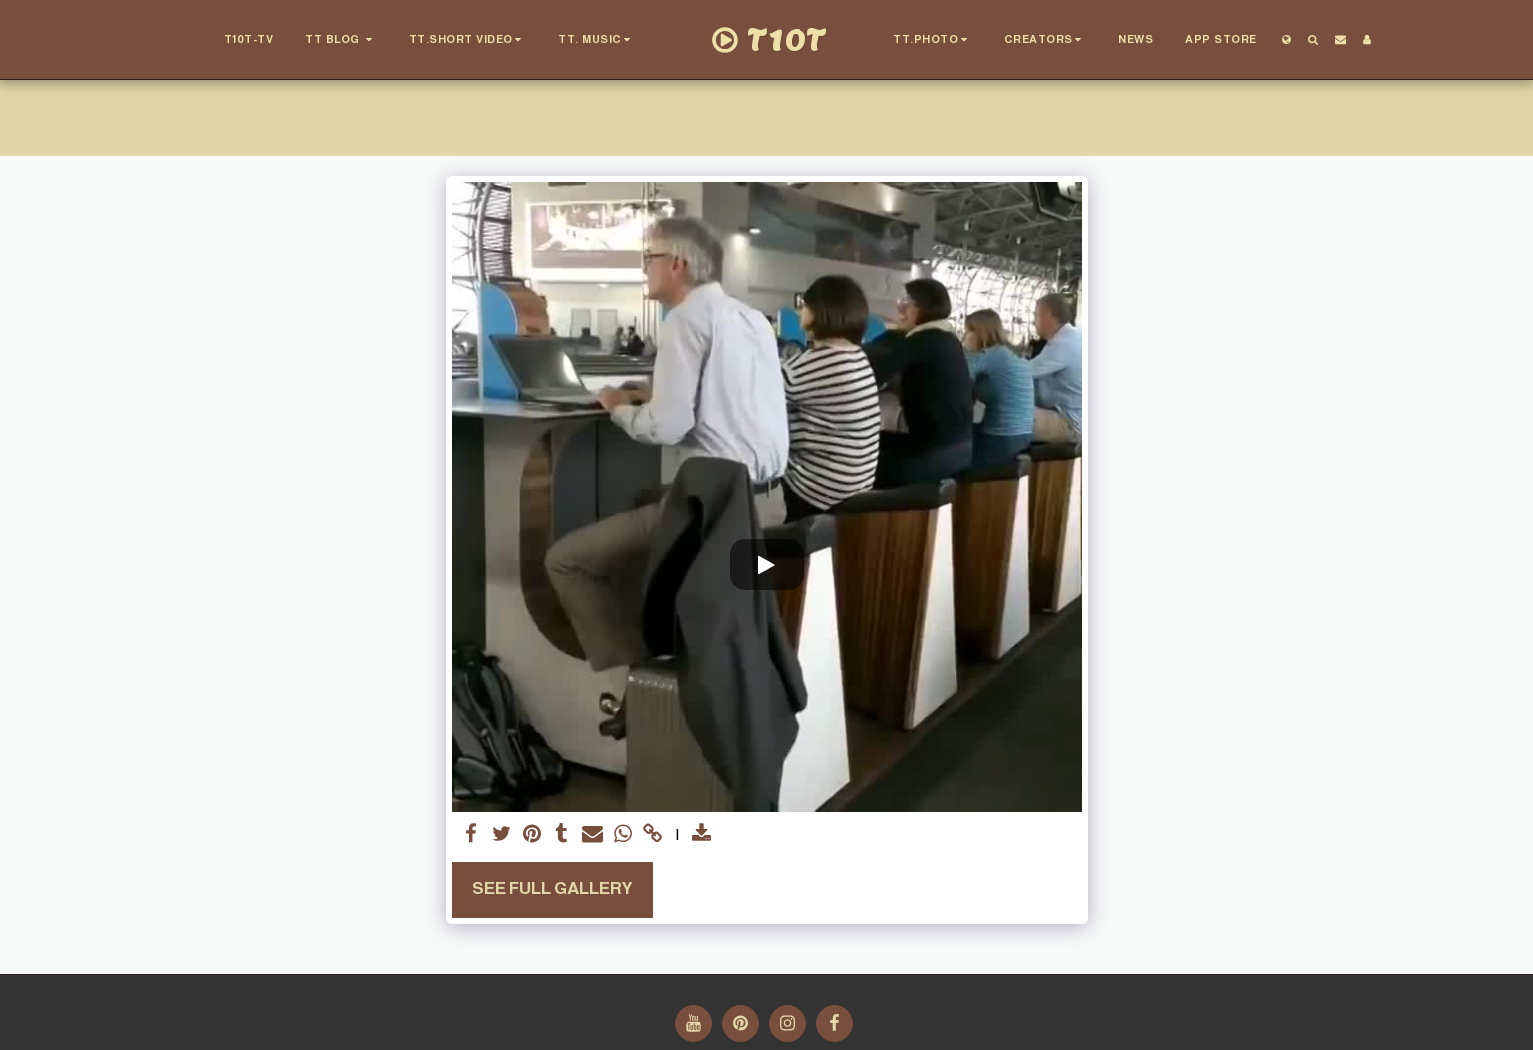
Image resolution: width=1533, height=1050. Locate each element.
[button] (341, 40)
